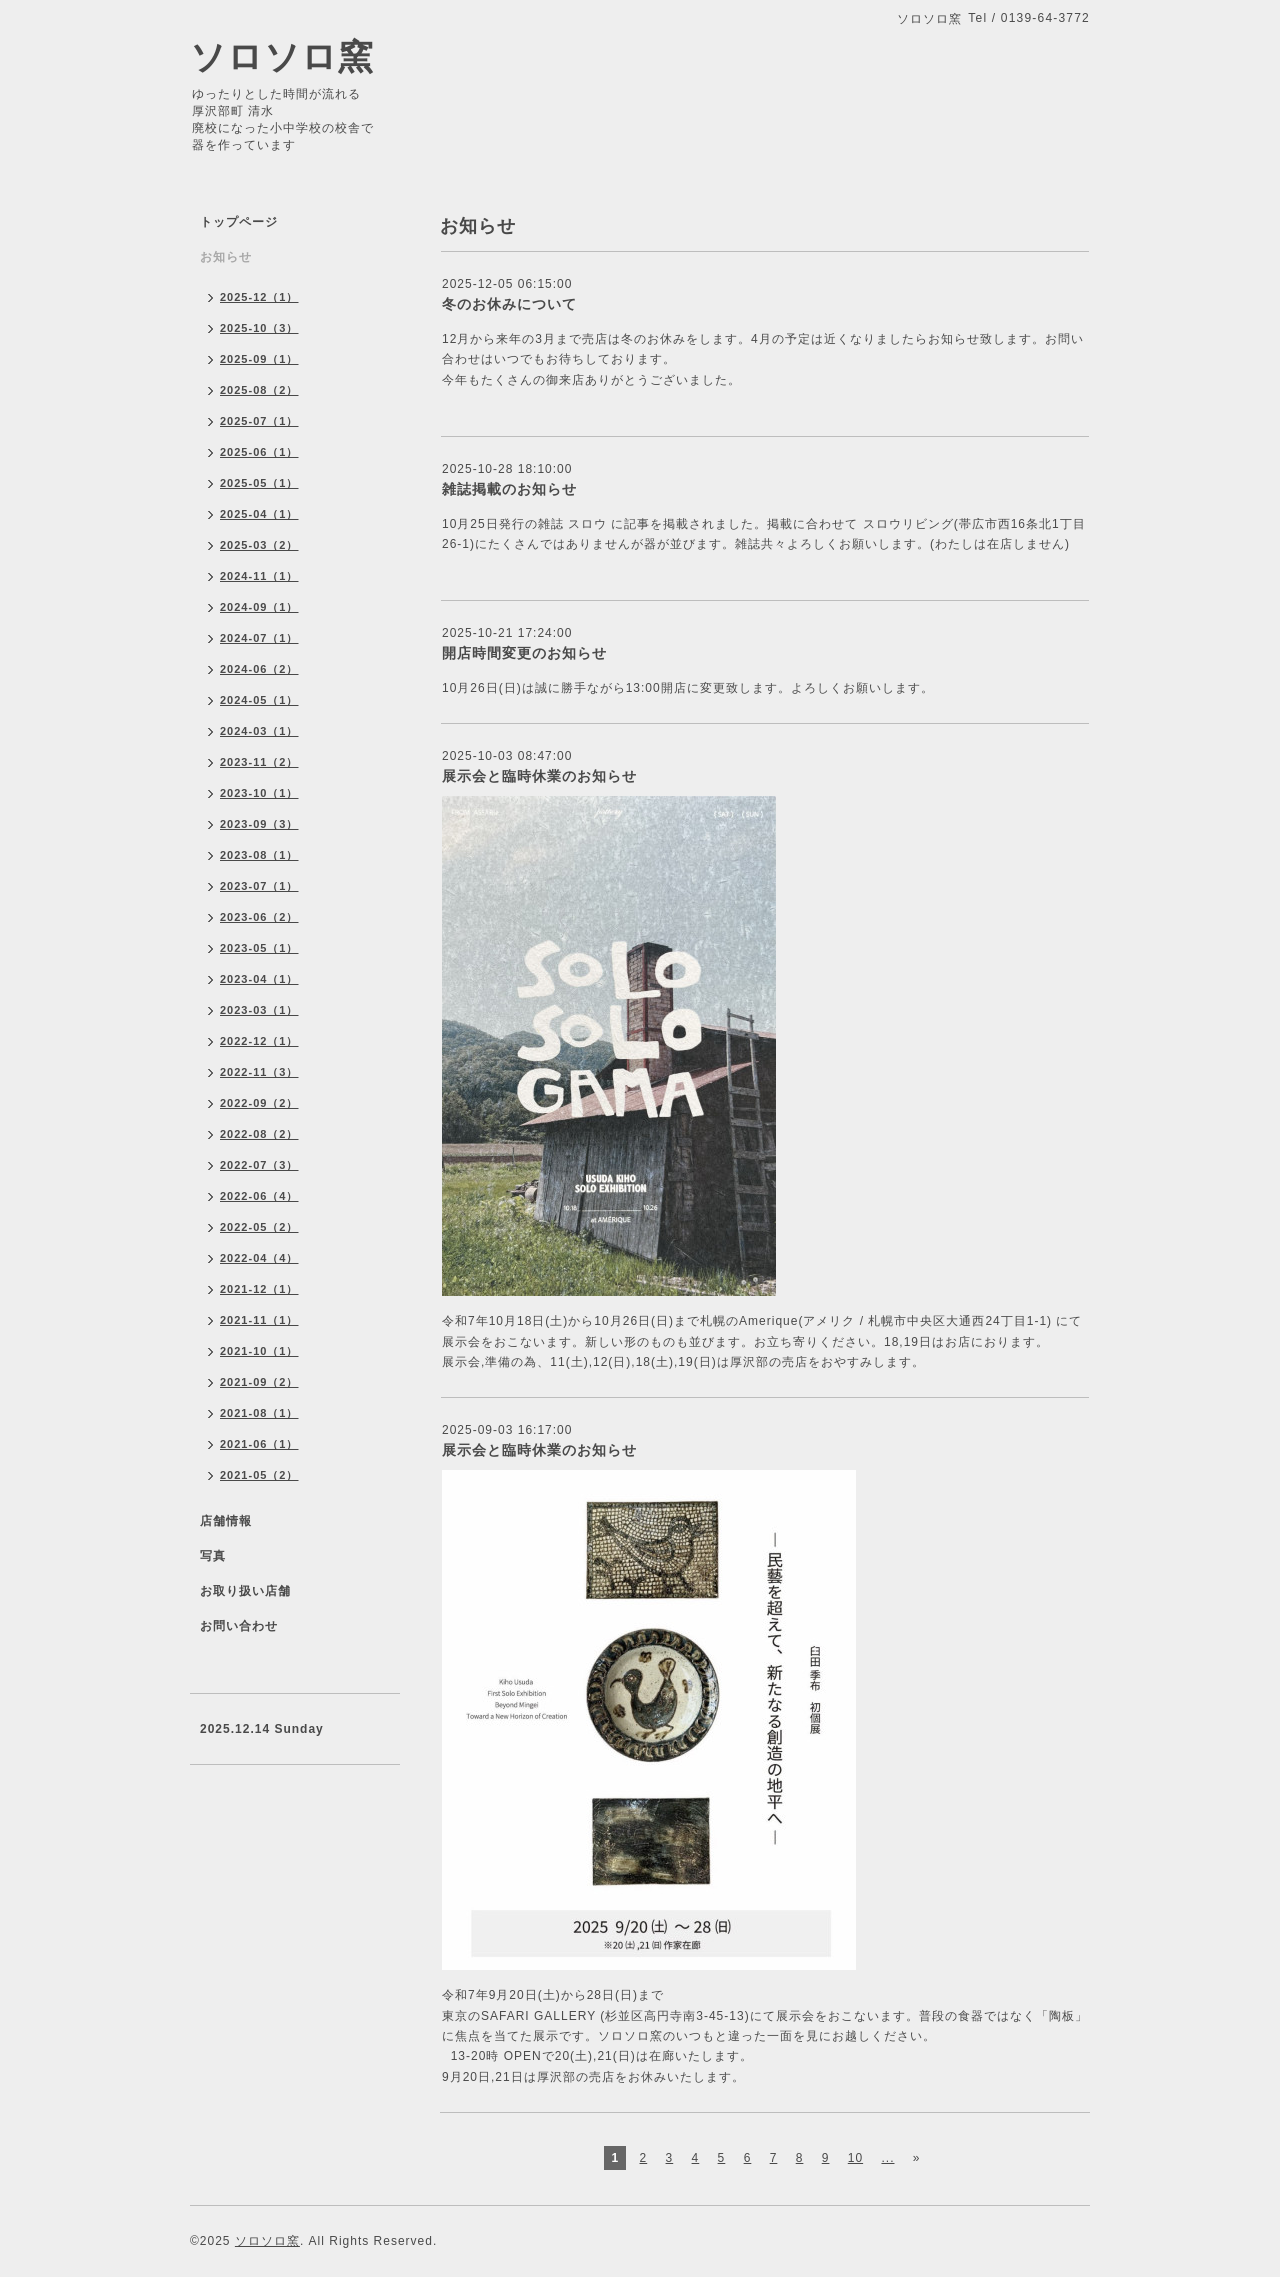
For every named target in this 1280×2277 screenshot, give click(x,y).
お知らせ (226, 257)
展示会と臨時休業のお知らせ (539, 776)
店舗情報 (226, 1521)
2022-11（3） (259, 1072)
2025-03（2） (259, 545)
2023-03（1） (259, 1010)
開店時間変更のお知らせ (524, 653)
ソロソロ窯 (282, 56)
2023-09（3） (259, 824)
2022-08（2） (259, 1134)
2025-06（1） (259, 452)
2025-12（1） (259, 297)
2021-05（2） (259, 1475)
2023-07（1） (259, 886)
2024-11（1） (259, 576)
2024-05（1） (259, 700)
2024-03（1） (259, 731)
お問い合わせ (239, 1626)
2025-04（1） (259, 514)
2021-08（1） (259, 1413)
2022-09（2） (259, 1103)
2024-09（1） (259, 607)
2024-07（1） (259, 638)
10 (855, 2158)
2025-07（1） (259, 421)
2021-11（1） (259, 1320)
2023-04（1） (259, 979)
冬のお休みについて (509, 304)
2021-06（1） (259, 1444)
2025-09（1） (259, 359)
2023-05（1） (259, 948)
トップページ (239, 222)
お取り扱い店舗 (245, 1591)
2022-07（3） (259, 1165)
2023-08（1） (259, 855)
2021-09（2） (259, 1382)
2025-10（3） (259, 328)
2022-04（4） (259, 1258)
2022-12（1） (259, 1041)
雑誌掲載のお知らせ (509, 489)
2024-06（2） (259, 669)
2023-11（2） (259, 762)
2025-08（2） (259, 390)
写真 (213, 1556)
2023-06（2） (259, 917)
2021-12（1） (259, 1289)
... (887, 2158)
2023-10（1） (259, 793)
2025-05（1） (259, 483)
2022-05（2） (259, 1227)
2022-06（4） (259, 1196)
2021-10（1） (259, 1351)
